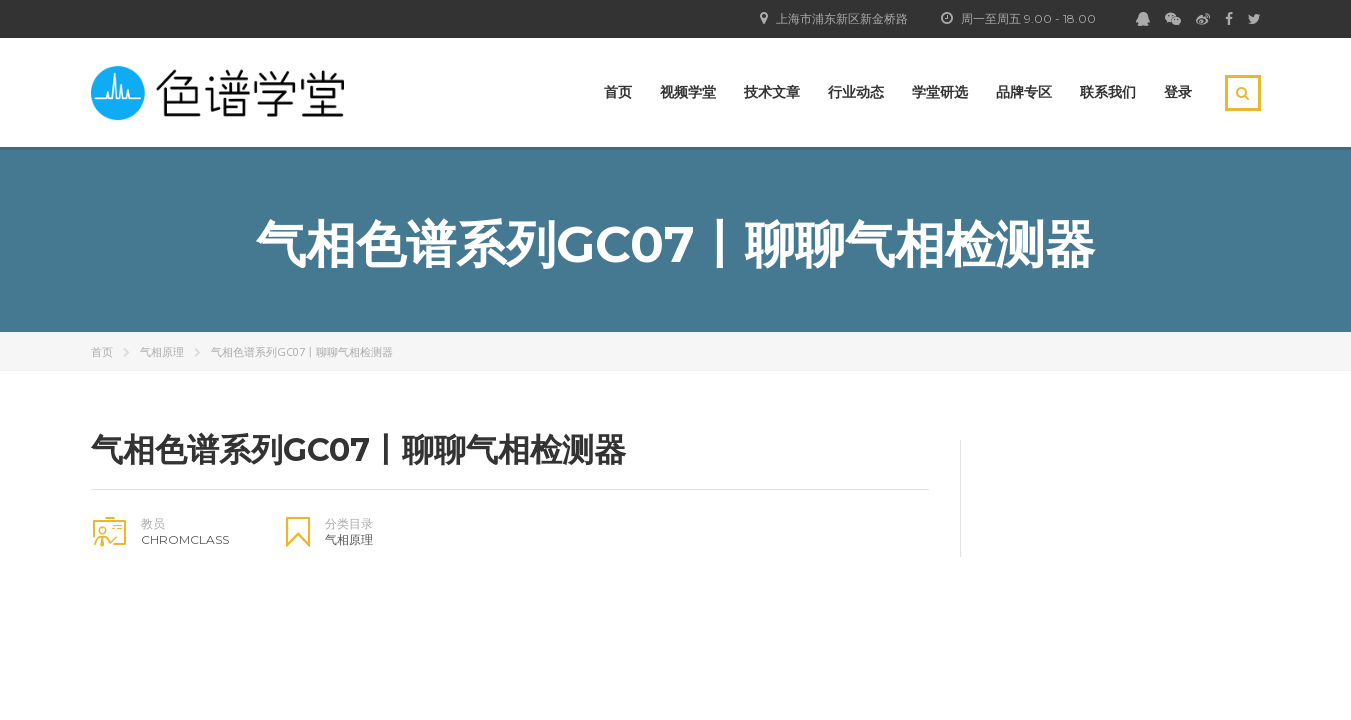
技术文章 (772, 92)
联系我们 (1108, 92)
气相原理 (162, 351)
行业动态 (856, 92)
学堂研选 (940, 92)
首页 (618, 92)
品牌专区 (1024, 92)
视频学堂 (688, 92)
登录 (1178, 92)
